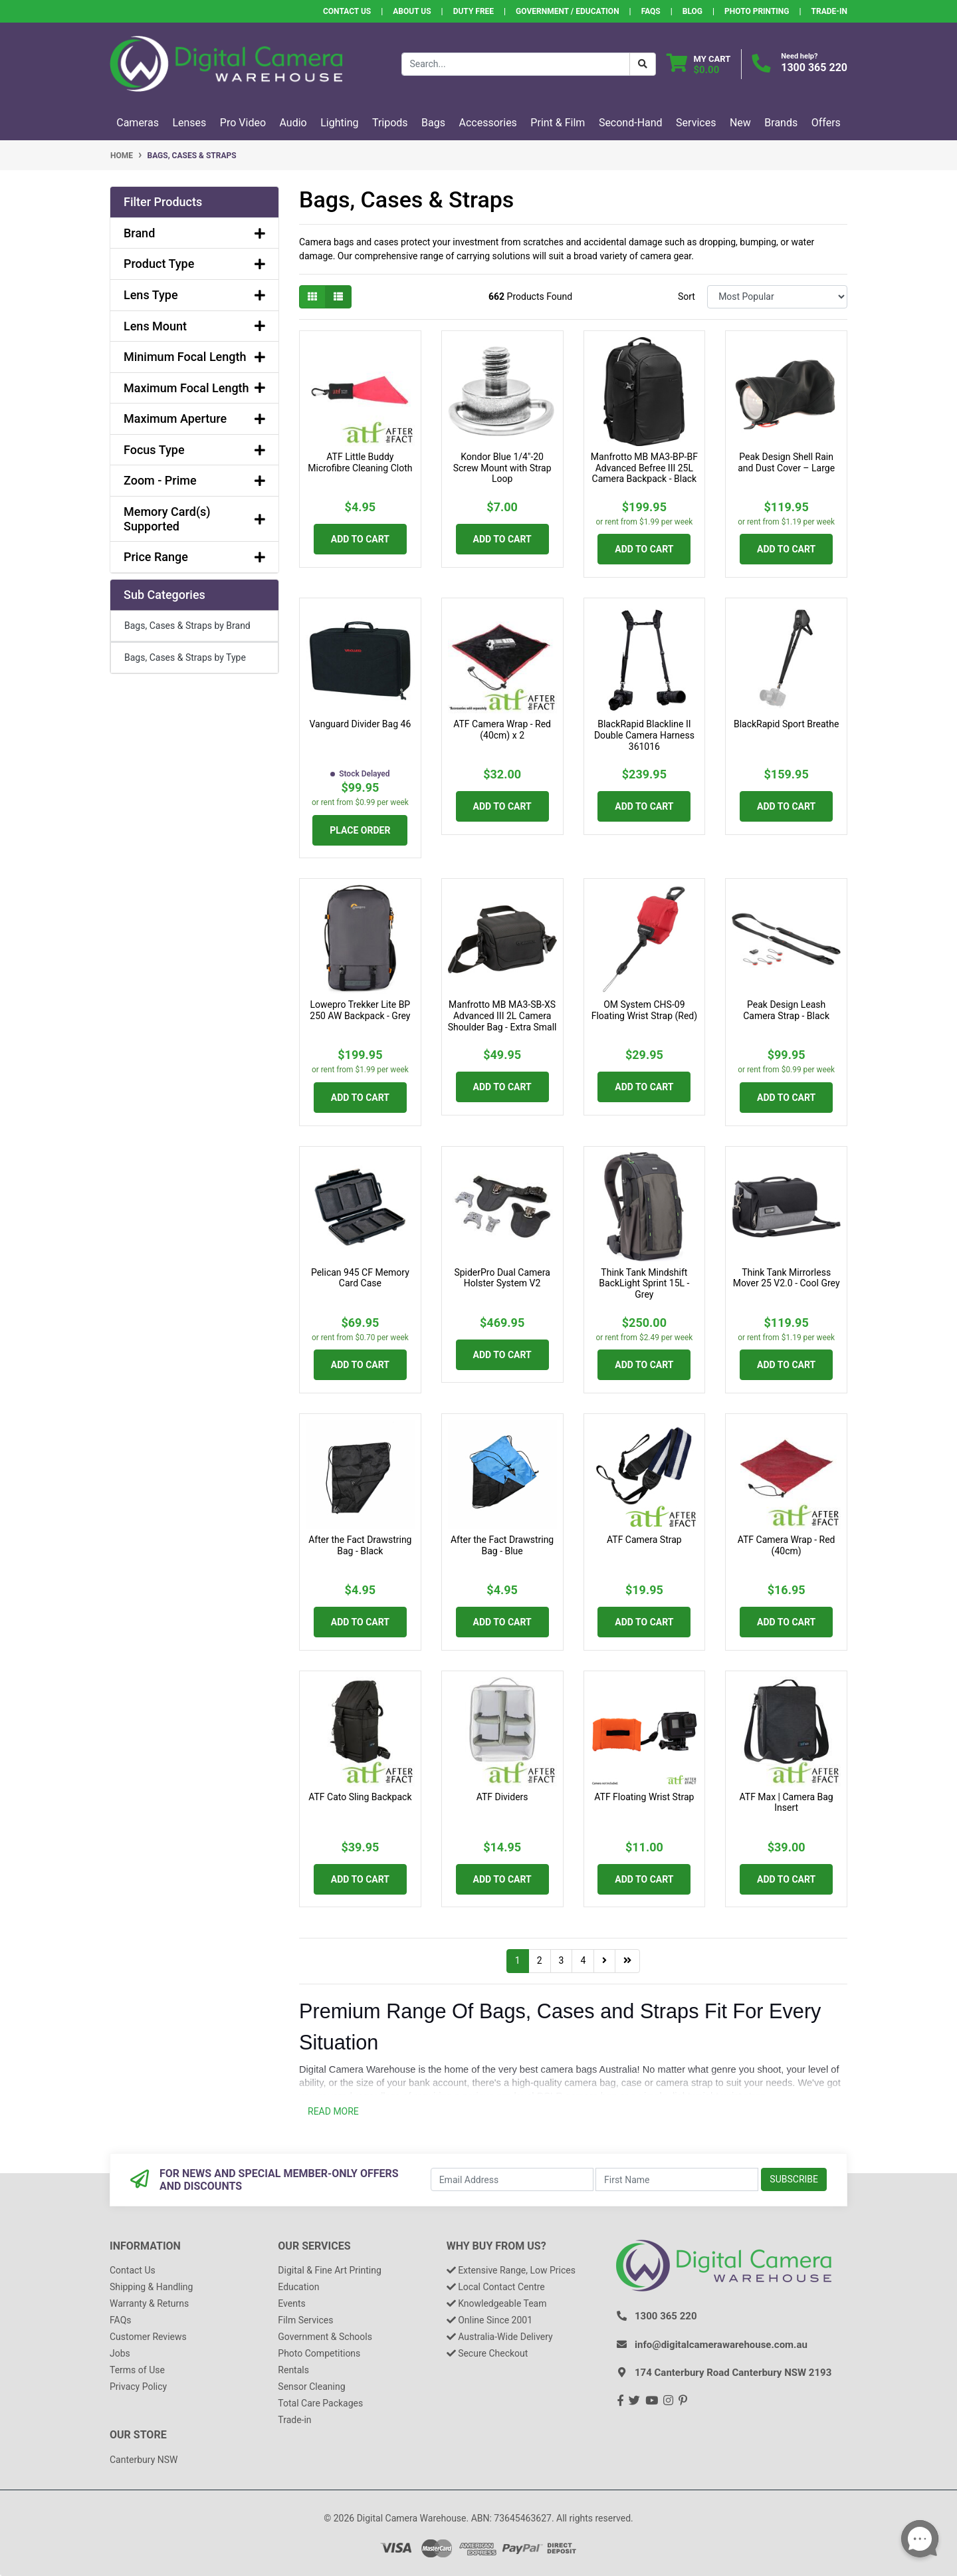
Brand (194, 233)
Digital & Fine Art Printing (329, 2270)
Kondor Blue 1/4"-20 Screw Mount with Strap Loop (502, 468)
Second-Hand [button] (631, 122)
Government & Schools (325, 2336)
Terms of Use (137, 2370)
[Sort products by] (777, 296)
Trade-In (829, 11)
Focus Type (194, 450)
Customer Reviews (148, 2336)
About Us (412, 11)
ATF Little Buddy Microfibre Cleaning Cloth (360, 462)
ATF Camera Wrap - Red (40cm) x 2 (502, 730)
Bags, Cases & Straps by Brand (187, 625)
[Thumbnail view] (312, 296)
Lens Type (194, 295)
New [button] (740, 122)
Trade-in (294, 2419)
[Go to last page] (627, 1961)
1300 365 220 (814, 67)
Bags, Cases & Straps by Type (185, 657)
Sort (686, 296)
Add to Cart (360, 539)
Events (291, 2303)
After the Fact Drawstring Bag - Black (359, 1545)
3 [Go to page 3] (561, 1960)
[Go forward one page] (604, 1961)
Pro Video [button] (243, 122)
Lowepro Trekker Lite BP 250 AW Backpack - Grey (360, 1010)
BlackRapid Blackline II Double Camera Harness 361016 (644, 735)
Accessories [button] (488, 122)
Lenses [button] (189, 122)
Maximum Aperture (194, 418)
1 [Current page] (517, 1960)
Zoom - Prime (194, 480)
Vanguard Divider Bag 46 (360, 724)
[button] (194, 202)
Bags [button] (433, 122)
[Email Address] (512, 2179)
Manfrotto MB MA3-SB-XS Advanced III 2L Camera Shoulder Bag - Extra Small (502, 1015)
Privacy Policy (138, 2386)
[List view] (338, 296)
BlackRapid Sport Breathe (786, 724)
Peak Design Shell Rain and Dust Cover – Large (786, 462)
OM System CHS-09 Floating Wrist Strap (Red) (644, 1010)
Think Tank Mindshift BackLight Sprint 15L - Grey (644, 1283)
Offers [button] (826, 122)
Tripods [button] (390, 122)
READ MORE (333, 2111)
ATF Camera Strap (644, 1539)
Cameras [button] (137, 122)
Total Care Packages (320, 2403)
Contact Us (347, 11)
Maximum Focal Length (194, 388)
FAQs (651, 11)
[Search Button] (642, 64)
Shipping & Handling (151, 2287)
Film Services (305, 2320)
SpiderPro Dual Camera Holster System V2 (502, 1278)
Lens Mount (194, 326)
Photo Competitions (319, 2353)
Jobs (120, 2353)
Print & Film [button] (557, 122)
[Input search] (515, 64)
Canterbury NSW (143, 2459)
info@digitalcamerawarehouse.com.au (721, 2345)
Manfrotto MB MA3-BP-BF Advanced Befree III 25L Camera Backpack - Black (644, 468)
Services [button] (696, 122)
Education (298, 2287)
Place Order (360, 830)
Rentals (293, 2370)
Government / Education (567, 11)
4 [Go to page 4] (582, 1960)
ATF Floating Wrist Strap (644, 1797)
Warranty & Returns (149, 2303)
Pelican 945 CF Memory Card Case (360, 1278)
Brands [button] (781, 122)
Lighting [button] (339, 122)
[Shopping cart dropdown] (699, 64)
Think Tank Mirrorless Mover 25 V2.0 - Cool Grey (786, 1278)
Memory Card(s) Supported (194, 519)
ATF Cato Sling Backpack (359, 1797)
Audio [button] (293, 122)
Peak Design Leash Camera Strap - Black (786, 1010)
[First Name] (676, 2179)
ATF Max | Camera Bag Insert (786, 1803)
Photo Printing (756, 11)
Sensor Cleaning (311, 2386)
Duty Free (473, 11)
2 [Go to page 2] (539, 1960)
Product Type (194, 264)
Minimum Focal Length (194, 357)
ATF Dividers (502, 1797)
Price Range (194, 557)
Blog (692, 11)
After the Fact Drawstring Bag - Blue (502, 1545)
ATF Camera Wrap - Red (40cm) (786, 1545)
